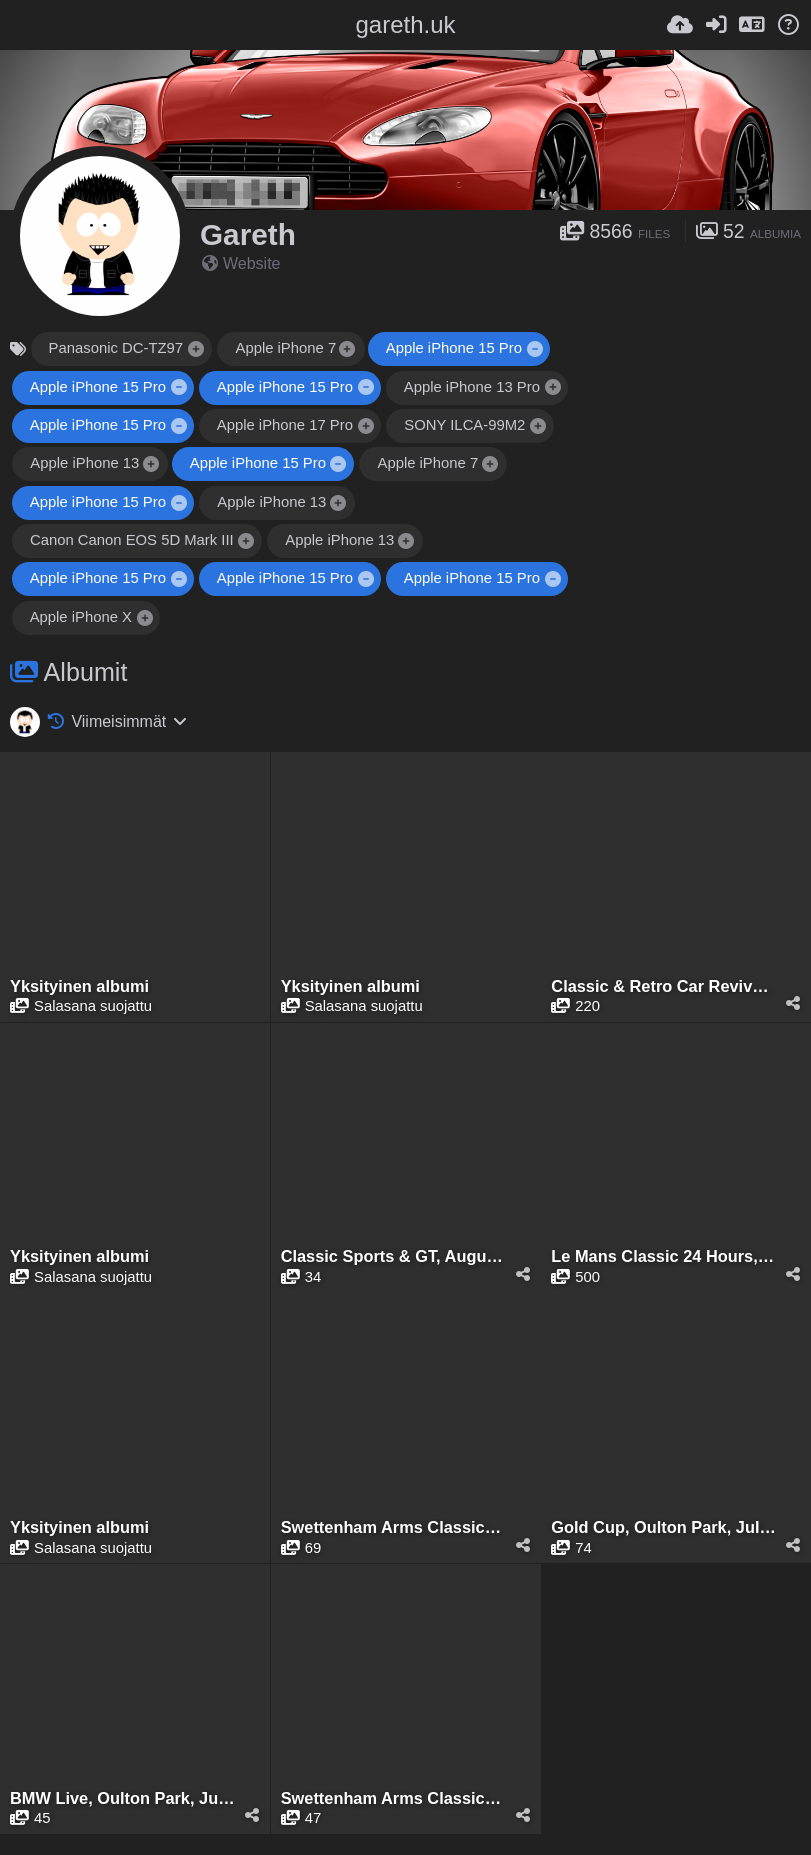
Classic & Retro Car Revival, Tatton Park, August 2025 (663, 986)
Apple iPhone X (81, 617)
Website (241, 263)
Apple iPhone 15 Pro (454, 348)
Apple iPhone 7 (285, 348)
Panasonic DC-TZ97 (116, 348)
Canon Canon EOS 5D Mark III (132, 540)
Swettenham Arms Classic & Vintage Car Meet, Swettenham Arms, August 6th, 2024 (393, 1527)
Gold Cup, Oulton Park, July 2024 (663, 1527)
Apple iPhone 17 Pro (285, 425)
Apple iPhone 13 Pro (473, 387)
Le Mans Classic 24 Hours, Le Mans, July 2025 (663, 1256)
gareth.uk (405, 24)
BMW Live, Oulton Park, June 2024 (122, 1798)
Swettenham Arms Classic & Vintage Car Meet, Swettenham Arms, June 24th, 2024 (393, 1798)
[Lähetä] (680, 25)
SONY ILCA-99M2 (465, 425)
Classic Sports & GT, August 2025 (393, 1256)
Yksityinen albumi (79, 986)
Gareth (248, 234)
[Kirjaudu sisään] (716, 25)
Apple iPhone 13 (84, 463)
